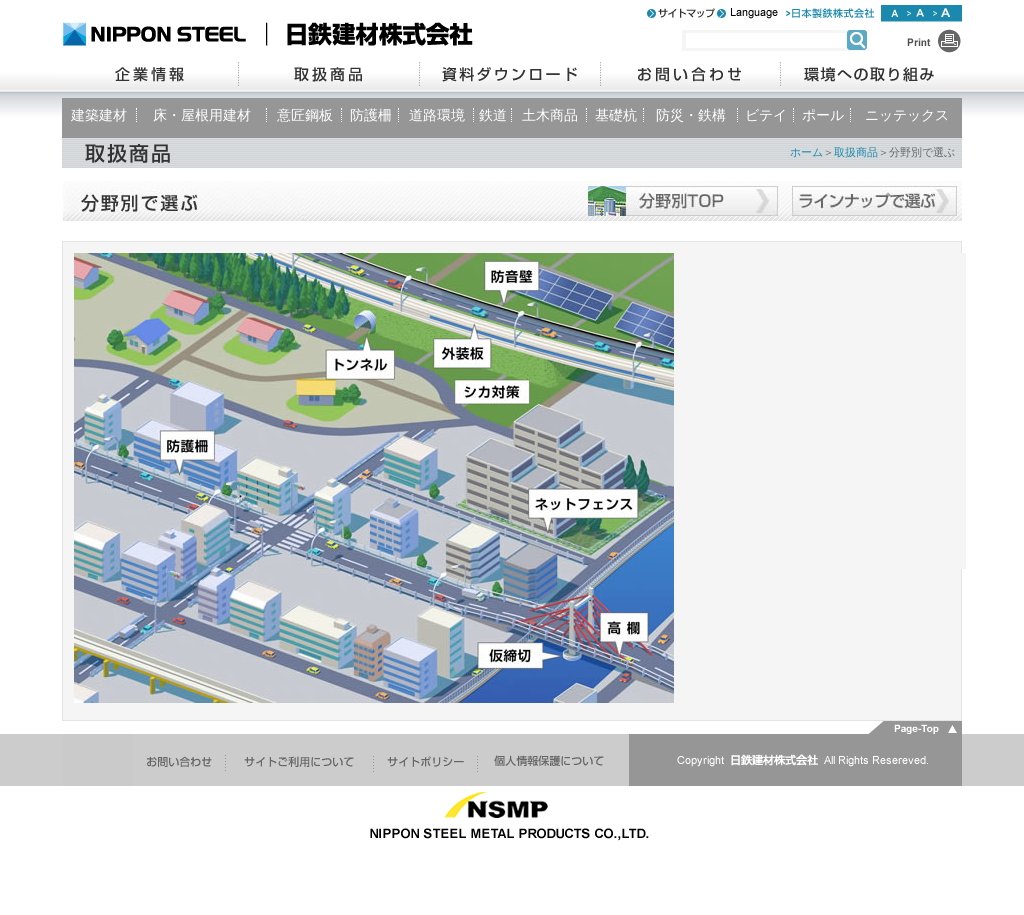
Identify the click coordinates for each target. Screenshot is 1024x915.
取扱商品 (856, 152)
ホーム (806, 152)
